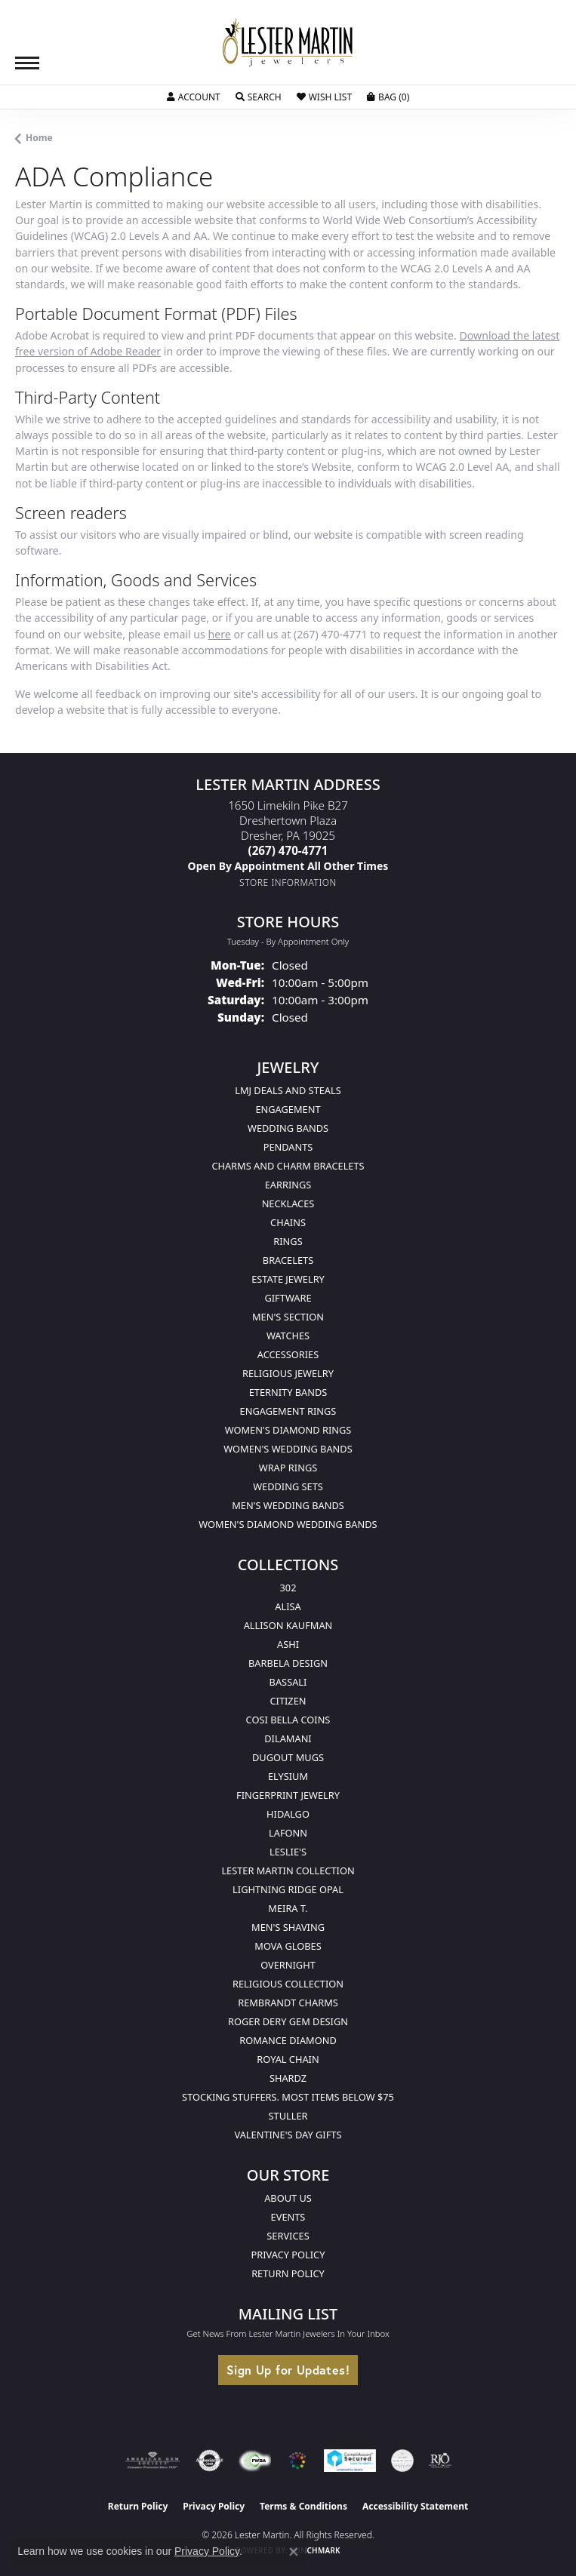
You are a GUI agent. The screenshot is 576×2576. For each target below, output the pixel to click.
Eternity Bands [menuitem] (288, 1392)
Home (39, 137)
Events (288, 2217)
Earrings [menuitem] (288, 1184)
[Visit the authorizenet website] (209, 2460)
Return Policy (288, 2273)
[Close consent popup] (293, 2551)
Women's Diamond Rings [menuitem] (288, 1430)
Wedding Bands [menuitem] (288, 1128)
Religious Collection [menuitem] (288, 1983)
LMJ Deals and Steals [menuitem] (288, 1090)
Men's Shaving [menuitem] (288, 1927)
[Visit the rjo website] (440, 2460)
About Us (288, 2198)
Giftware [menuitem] (287, 1298)
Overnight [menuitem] (288, 1965)
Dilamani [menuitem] (287, 1738)
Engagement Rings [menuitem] (288, 1411)
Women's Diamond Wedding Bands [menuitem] (288, 1524)
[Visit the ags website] (152, 2460)
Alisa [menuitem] (287, 1606)
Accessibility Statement (415, 2506)
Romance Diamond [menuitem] (288, 2040)
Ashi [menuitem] (288, 1644)
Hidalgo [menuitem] (288, 1814)
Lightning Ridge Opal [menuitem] (288, 1889)
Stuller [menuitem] (288, 2116)
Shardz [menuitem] (288, 2078)
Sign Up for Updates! (288, 2370)
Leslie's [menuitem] (288, 1851)
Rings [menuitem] (287, 1241)
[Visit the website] (297, 2460)
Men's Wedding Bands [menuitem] (288, 1505)
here (219, 634)
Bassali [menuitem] (288, 1682)
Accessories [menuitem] (288, 1354)
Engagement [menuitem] (287, 1109)
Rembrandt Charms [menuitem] (288, 2002)
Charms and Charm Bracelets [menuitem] (287, 1166)
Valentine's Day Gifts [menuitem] (288, 2134)
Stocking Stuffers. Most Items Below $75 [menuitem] (288, 2097)
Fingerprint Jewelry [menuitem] (288, 1795)
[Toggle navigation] (27, 63)
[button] (193, 97)
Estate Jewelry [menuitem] (288, 1279)
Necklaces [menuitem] (288, 1203)
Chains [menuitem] (288, 1222)
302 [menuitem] (288, 1587)
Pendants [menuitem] (288, 1147)
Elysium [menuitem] (288, 1776)
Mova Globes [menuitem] (287, 1946)
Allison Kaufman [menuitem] (288, 1625)
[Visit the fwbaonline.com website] (255, 2460)
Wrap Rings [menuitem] (288, 1467)
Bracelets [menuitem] (288, 1260)
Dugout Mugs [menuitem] (288, 1757)
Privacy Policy (288, 2254)
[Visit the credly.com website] (402, 2460)
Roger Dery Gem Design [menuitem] (288, 2021)
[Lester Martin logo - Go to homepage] (288, 42)
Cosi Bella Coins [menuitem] (288, 1719)
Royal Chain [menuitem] (288, 2059)
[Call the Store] (288, 850)
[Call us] (288, 866)
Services (287, 2235)
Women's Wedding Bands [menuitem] (287, 1449)
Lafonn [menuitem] (288, 1833)
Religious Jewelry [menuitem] (288, 1373)
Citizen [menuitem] (288, 1701)
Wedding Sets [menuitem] (288, 1486)
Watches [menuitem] (288, 1335)
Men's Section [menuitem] (288, 1316)
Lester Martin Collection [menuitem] (287, 1870)
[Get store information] (288, 882)
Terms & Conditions (303, 2506)
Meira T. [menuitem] (287, 1908)
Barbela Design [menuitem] (288, 1663)
